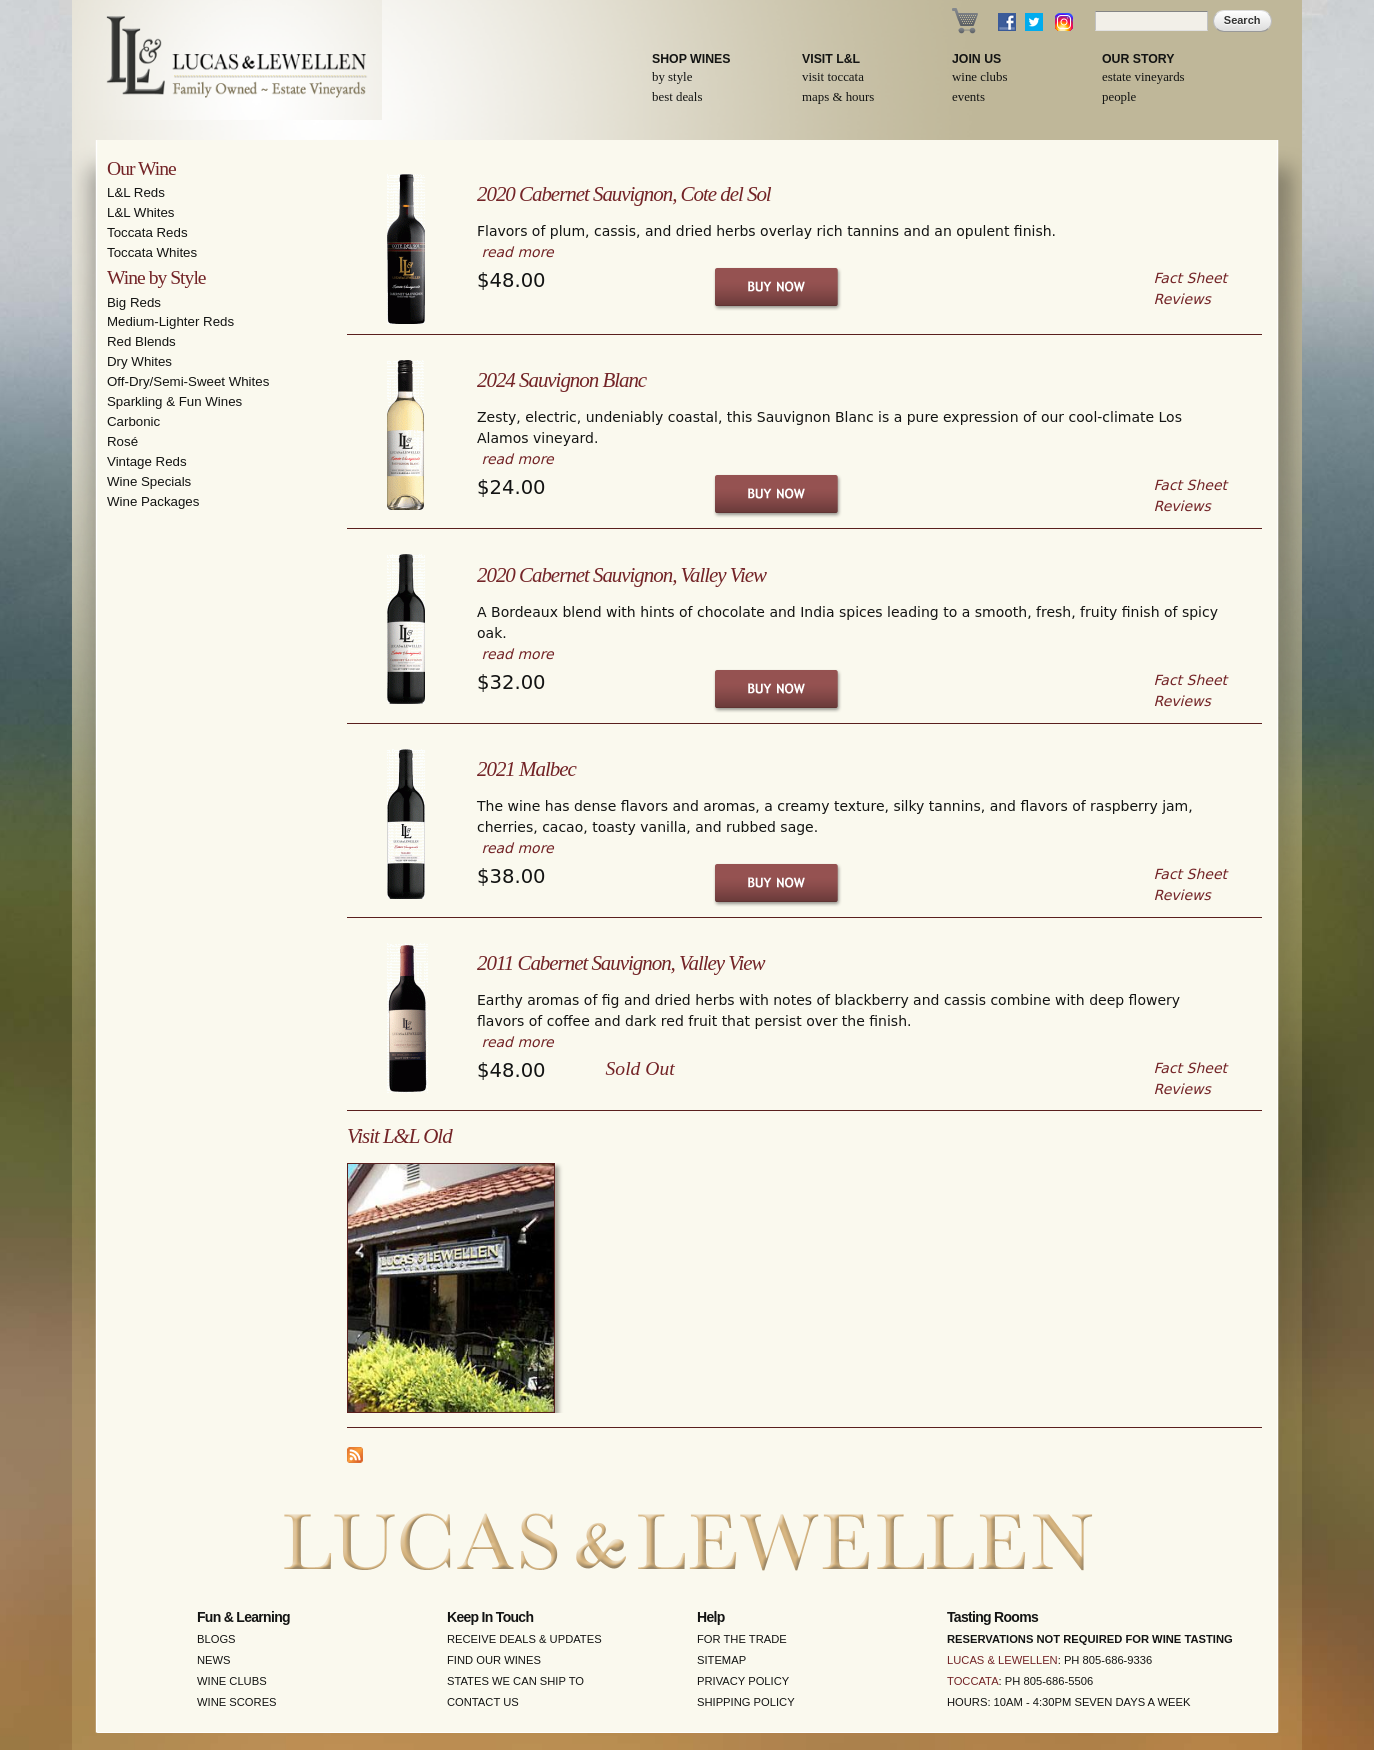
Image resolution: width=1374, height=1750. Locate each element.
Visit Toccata (833, 77)
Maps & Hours (838, 97)
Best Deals (677, 97)
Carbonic (133, 421)
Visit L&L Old (399, 1136)
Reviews (1182, 299)
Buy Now (777, 287)
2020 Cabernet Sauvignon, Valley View (621, 575)
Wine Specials (149, 481)
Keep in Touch (490, 1617)
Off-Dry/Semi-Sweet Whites (188, 381)
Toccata (973, 1681)
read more (517, 252)
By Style (672, 77)
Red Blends (141, 341)
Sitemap (721, 1660)
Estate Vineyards (1143, 77)
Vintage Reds (147, 461)
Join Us (976, 59)
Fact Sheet (1190, 278)
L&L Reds (136, 192)
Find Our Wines (494, 1660)
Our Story (1138, 59)
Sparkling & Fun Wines (174, 401)
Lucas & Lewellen (1002, 1660)
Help (711, 1617)
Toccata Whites (152, 252)
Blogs (216, 1639)
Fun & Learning (243, 1617)
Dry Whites (139, 361)
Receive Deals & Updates (524, 1639)
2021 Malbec (526, 769)
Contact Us (483, 1702)
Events (968, 97)
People (1119, 97)
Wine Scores (237, 1702)
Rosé (122, 441)
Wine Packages (153, 501)
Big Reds (134, 302)
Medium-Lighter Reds (170, 321)
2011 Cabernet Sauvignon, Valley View (620, 963)
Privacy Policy (743, 1681)
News (214, 1660)
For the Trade (742, 1639)
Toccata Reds (147, 232)
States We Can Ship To (515, 1681)
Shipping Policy (746, 1702)
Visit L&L (831, 59)
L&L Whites (141, 212)
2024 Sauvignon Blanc (561, 380)
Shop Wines (691, 59)
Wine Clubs (979, 77)
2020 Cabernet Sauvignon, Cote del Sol (624, 194)
